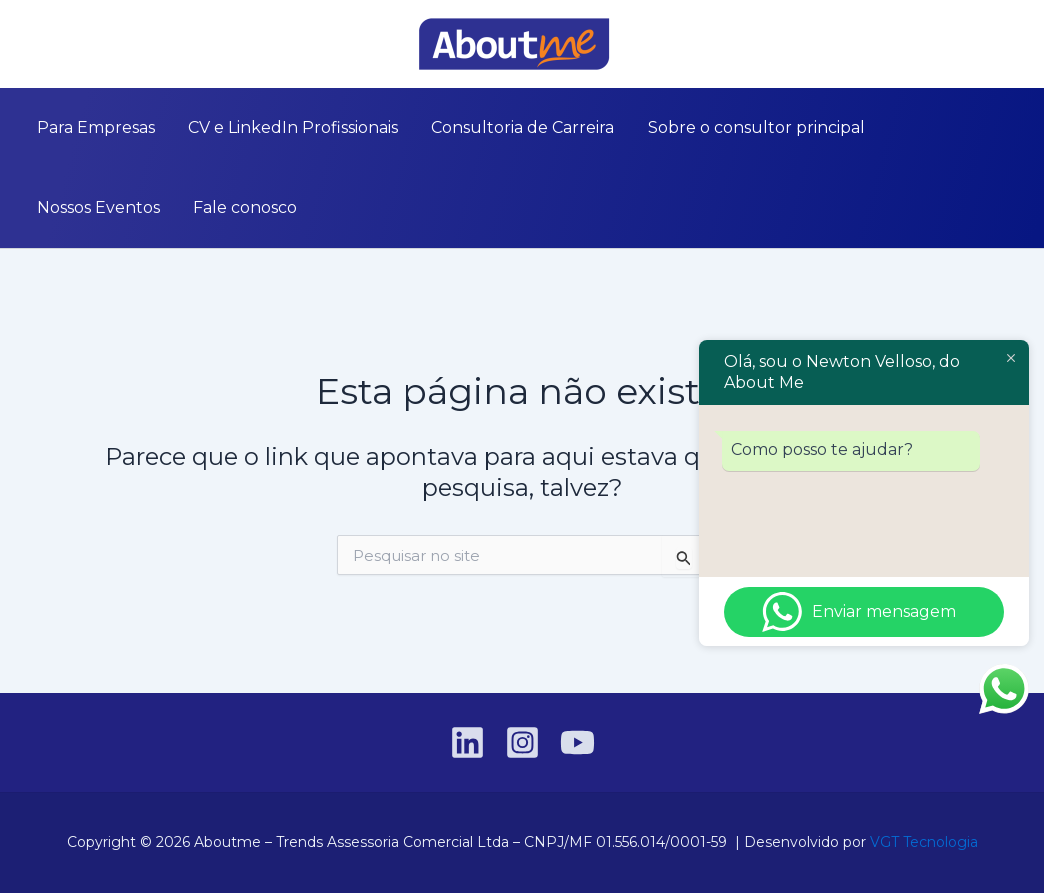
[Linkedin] (29, 45)
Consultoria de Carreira (489, 127)
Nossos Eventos (899, 127)
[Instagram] (59, 45)
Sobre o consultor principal (709, 127)
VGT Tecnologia (924, 842)
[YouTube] (89, 45)
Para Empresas (89, 127)
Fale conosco (82, 207)
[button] (1015, 44)
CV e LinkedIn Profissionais (273, 127)
